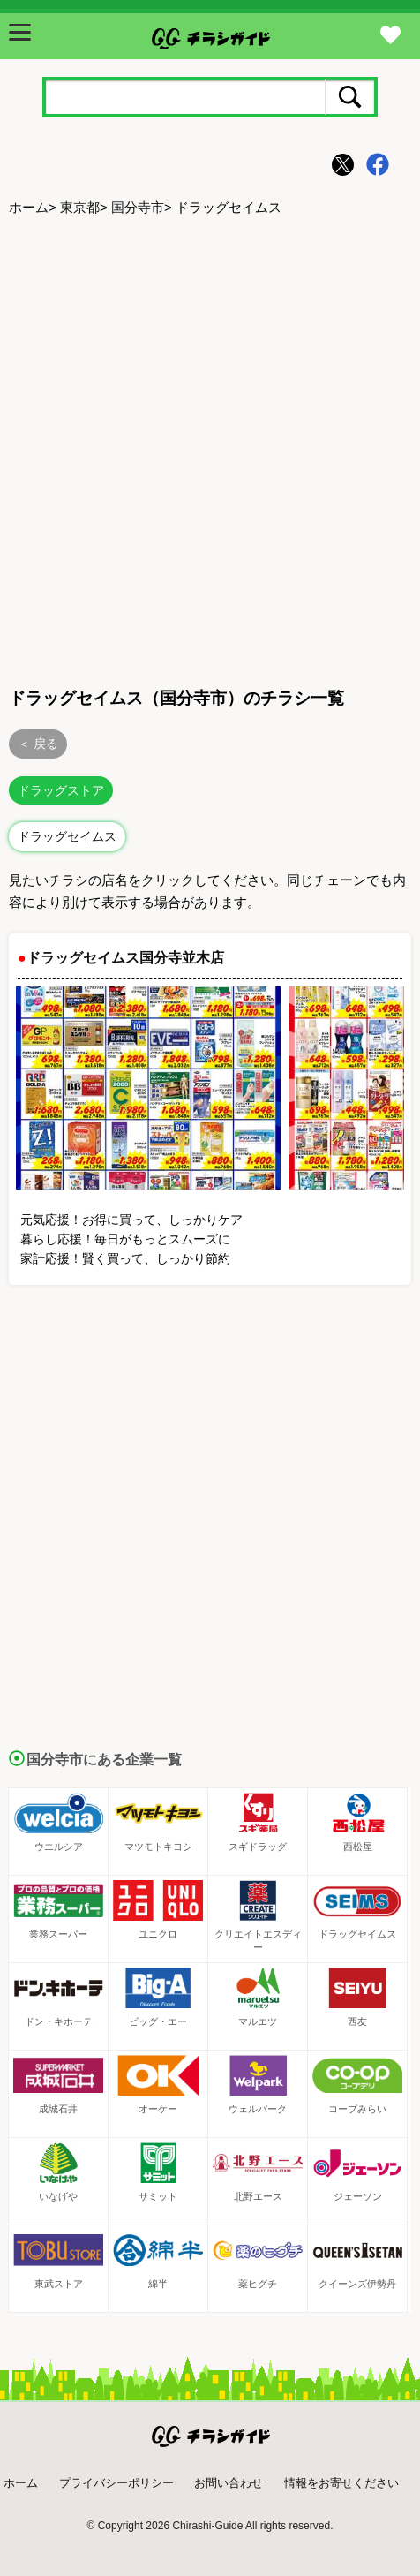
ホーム (29, 207)
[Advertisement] (210, 448)
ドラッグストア (61, 790)
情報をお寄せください (341, 2482)
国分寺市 (137, 207)
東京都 (80, 207)
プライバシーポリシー (116, 2482)
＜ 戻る (38, 744)
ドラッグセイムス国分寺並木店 (125, 957)
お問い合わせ (228, 2482)
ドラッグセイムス (67, 836)
